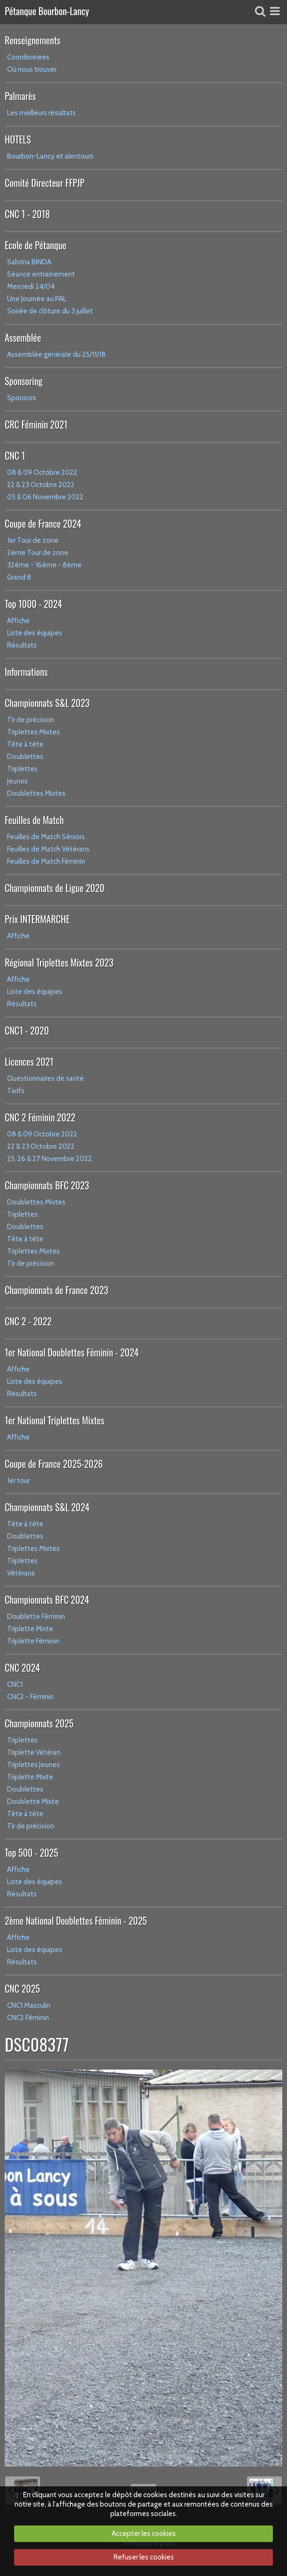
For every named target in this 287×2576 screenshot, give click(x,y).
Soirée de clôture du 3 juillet (50, 311)
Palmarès (20, 96)
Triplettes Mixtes (33, 732)
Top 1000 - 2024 (33, 604)
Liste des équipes (34, 633)
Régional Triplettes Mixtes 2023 (59, 962)
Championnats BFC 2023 (47, 1185)
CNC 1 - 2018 (27, 214)
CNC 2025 (22, 1988)
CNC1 (15, 1684)
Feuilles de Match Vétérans (48, 849)
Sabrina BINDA (29, 262)
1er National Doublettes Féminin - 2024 (72, 1352)
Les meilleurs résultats (41, 113)
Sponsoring (23, 381)
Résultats (22, 645)
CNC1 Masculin (28, 2005)
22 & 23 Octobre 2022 (40, 484)
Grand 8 (19, 577)
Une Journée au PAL (36, 299)
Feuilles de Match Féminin (46, 861)
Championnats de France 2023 (56, 1290)
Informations (26, 672)
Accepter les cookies (144, 2533)
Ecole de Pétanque (35, 245)
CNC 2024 (22, 1667)
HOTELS (18, 139)
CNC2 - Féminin (30, 1696)
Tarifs (16, 1090)
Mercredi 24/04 (31, 286)
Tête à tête (25, 744)
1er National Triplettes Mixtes (55, 1420)
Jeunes (17, 781)
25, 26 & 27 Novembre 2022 (49, 1158)
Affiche (18, 620)
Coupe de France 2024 (43, 523)
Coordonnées (28, 57)
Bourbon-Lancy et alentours (50, 156)
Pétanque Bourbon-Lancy (47, 11)
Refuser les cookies (144, 2557)
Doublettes (25, 756)
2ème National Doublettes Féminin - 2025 (76, 1920)
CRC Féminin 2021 (36, 424)
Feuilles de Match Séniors (46, 837)
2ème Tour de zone (37, 552)
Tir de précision (30, 720)
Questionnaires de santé (45, 1078)
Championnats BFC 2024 (47, 1599)
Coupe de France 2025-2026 (54, 1463)
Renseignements (32, 40)
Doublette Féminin (36, 1616)
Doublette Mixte (33, 1801)
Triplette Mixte (30, 1629)
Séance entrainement (41, 274)
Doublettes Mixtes (36, 793)
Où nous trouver (32, 69)
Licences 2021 (29, 1061)
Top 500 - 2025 (31, 1852)
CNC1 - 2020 (27, 1030)
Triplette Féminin (33, 1641)
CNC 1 (15, 455)
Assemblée (23, 337)
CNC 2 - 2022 (28, 1321)
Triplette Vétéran (33, 1752)
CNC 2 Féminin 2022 (40, 1117)
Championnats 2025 (39, 1723)
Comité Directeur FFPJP (44, 183)
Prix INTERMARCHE (37, 919)
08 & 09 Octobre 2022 (42, 472)
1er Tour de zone (32, 540)
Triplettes (22, 769)
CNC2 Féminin (28, 2017)
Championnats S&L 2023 (47, 703)
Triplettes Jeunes (33, 1764)
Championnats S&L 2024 (47, 1507)
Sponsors (21, 398)
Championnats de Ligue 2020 (55, 888)
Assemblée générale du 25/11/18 (56, 354)
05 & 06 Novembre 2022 (45, 497)
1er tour (18, 1480)
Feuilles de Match (34, 820)
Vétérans (21, 1573)
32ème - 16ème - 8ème (44, 565)
